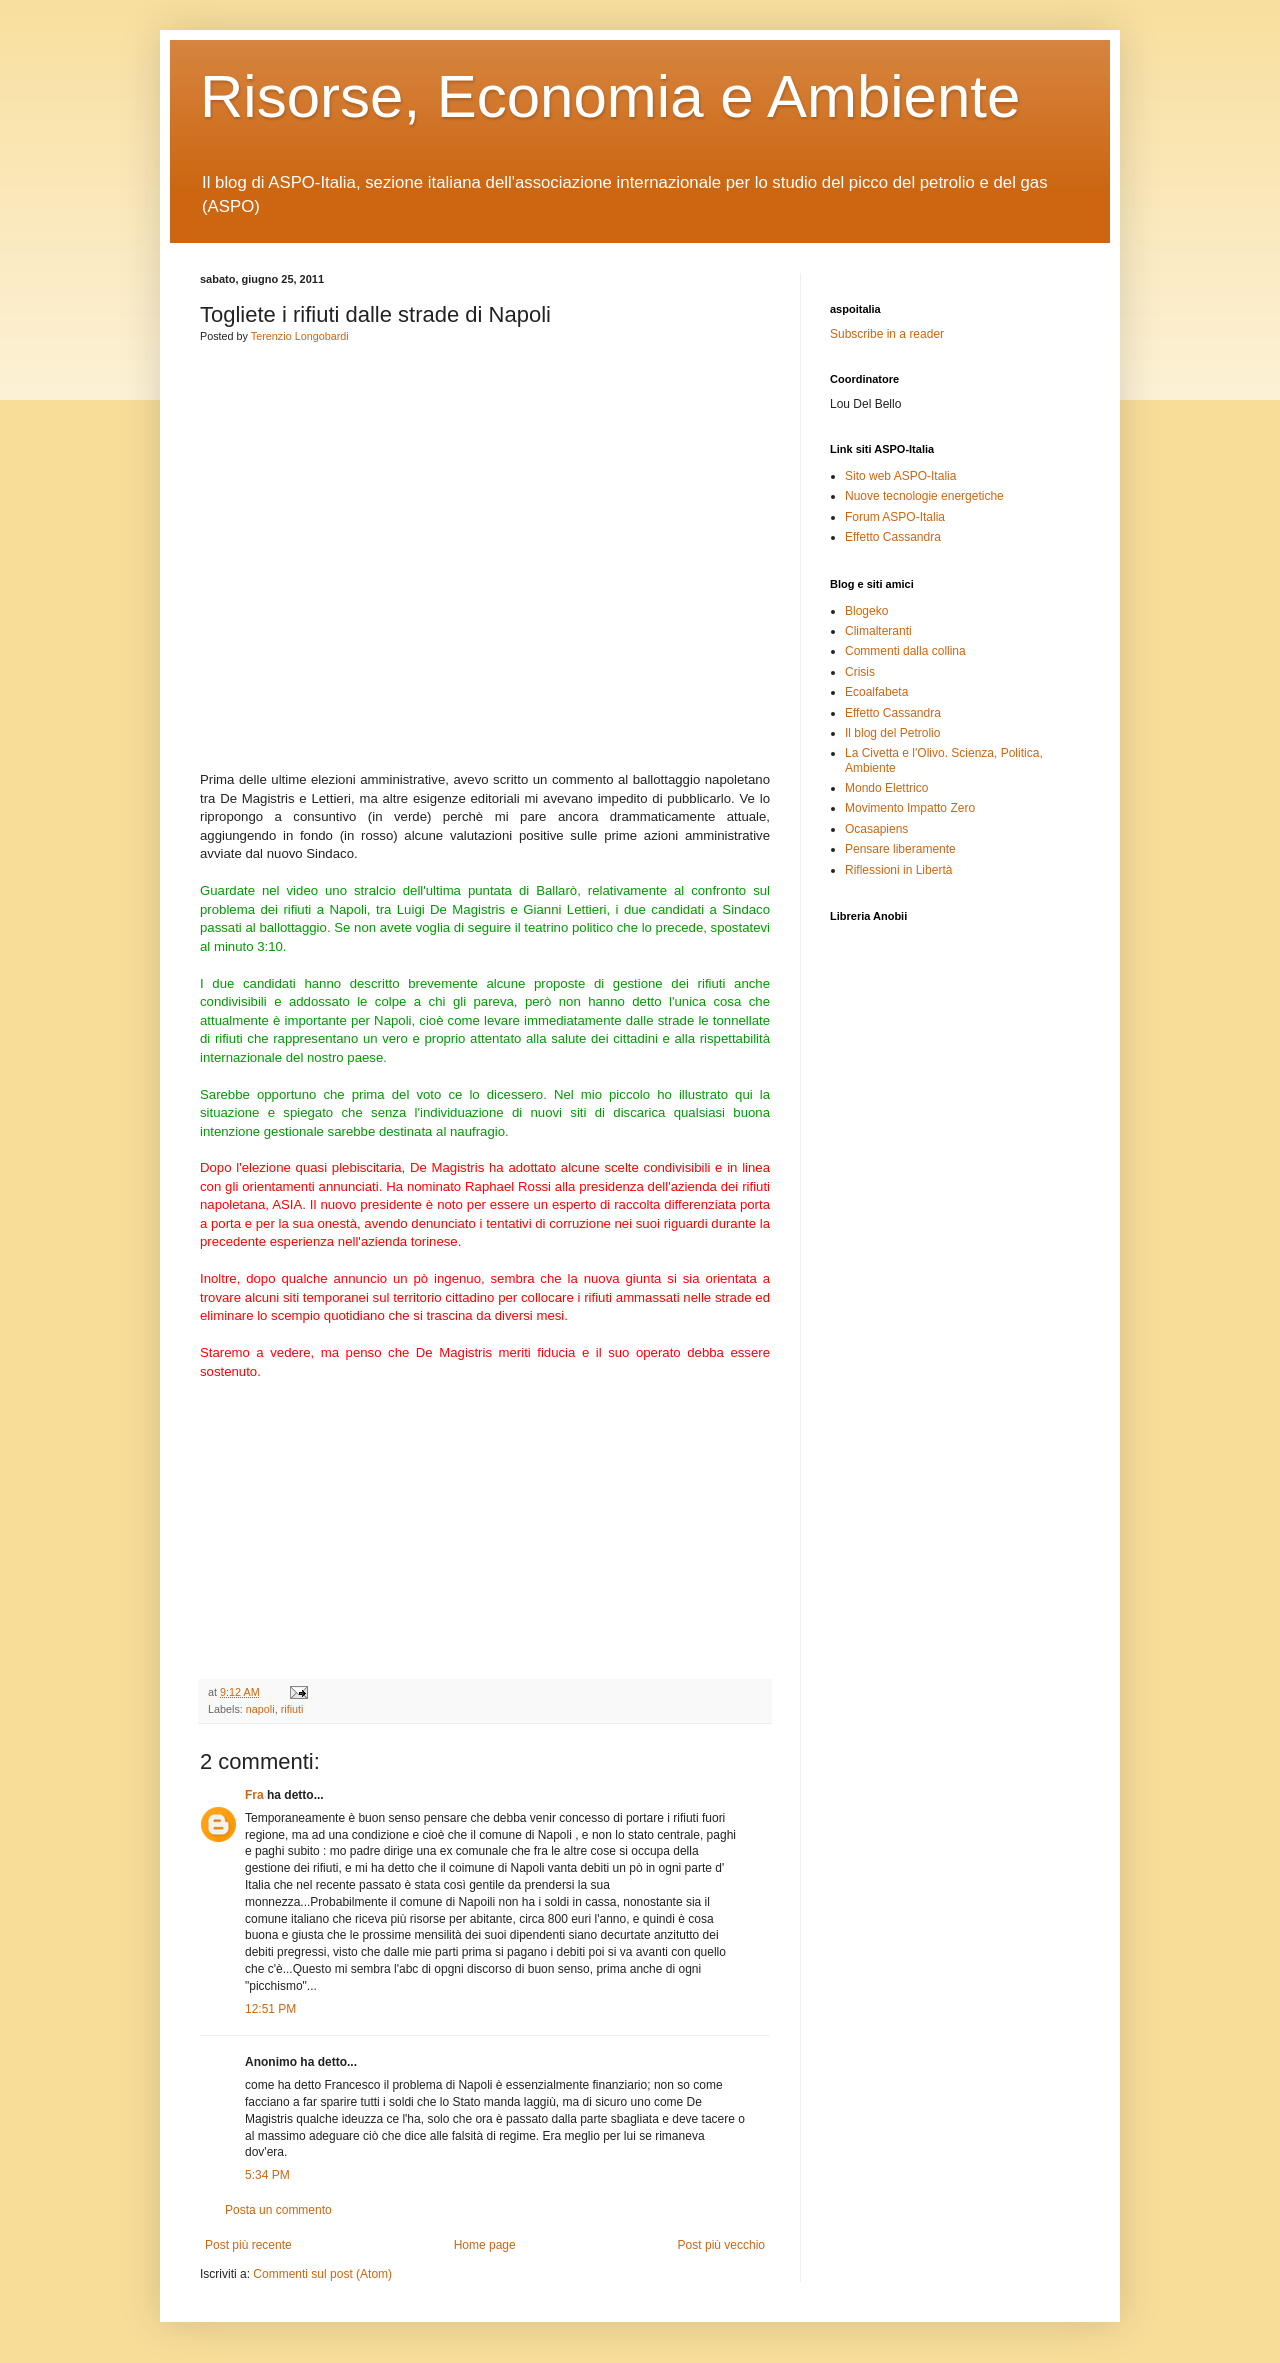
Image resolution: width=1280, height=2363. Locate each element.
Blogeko (866, 611)
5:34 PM (267, 2175)
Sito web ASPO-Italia (900, 476)
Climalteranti (878, 631)
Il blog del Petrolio (892, 733)
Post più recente (248, 2245)
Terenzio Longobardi (300, 336)
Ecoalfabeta (876, 692)
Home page (485, 2245)
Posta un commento (278, 2210)
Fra (254, 1795)
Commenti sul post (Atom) (322, 2274)
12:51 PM (270, 2009)
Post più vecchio (721, 2245)
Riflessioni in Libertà (898, 870)
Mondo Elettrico (886, 788)
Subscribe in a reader (887, 334)
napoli (260, 1709)
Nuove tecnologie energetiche (924, 496)
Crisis (860, 672)
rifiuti (292, 1709)
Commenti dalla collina (905, 651)
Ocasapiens (876, 829)
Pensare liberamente (900, 849)
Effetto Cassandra (893, 537)
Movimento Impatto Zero (910, 808)
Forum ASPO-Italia (895, 517)
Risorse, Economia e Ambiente (610, 96)
